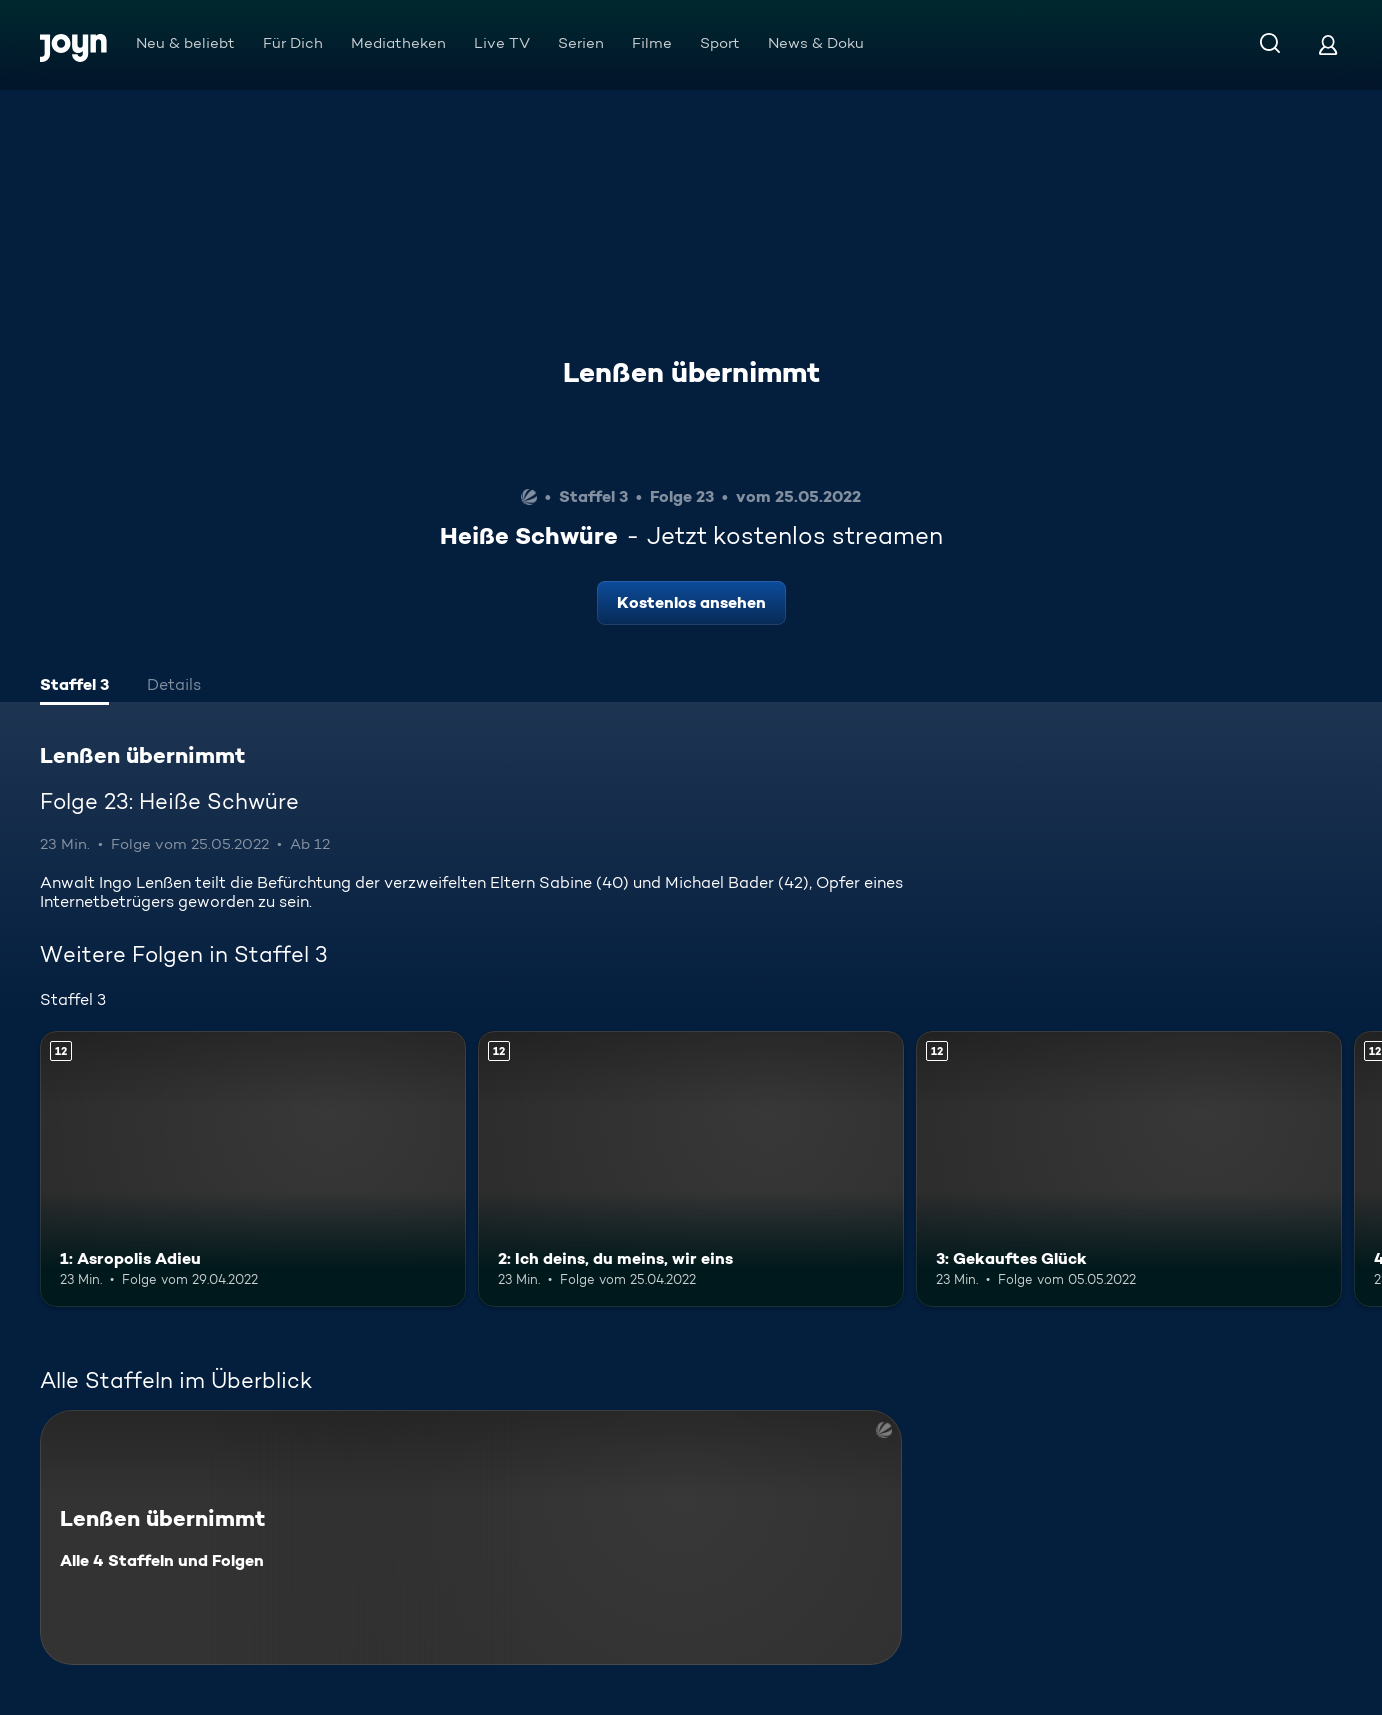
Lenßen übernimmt (691, 372)
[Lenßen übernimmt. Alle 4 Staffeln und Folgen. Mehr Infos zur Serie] (471, 1537)
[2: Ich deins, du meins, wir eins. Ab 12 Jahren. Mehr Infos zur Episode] (691, 1169)
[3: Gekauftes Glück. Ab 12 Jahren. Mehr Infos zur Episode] (1129, 1169)
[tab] (74, 687)
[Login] (1328, 44)
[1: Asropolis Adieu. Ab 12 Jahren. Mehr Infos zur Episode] (253, 1169)
